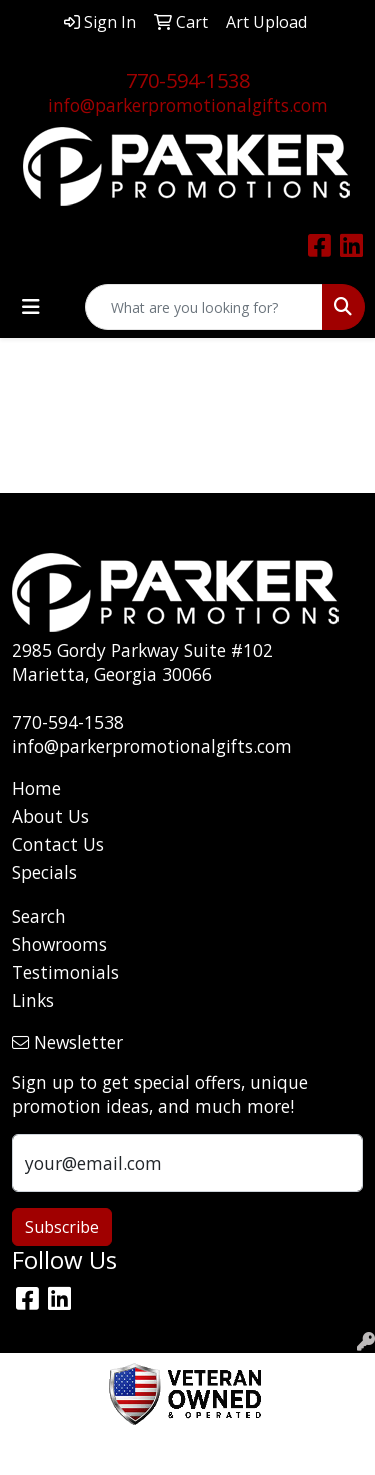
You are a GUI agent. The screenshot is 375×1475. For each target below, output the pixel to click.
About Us (50, 816)
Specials (44, 872)
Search (39, 916)
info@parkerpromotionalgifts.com (188, 105)
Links (33, 1000)
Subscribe (62, 1227)
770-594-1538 (188, 80)
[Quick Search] (204, 307)
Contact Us (58, 844)
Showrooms (59, 944)
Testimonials (65, 972)
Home (36, 788)
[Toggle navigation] (31, 307)
